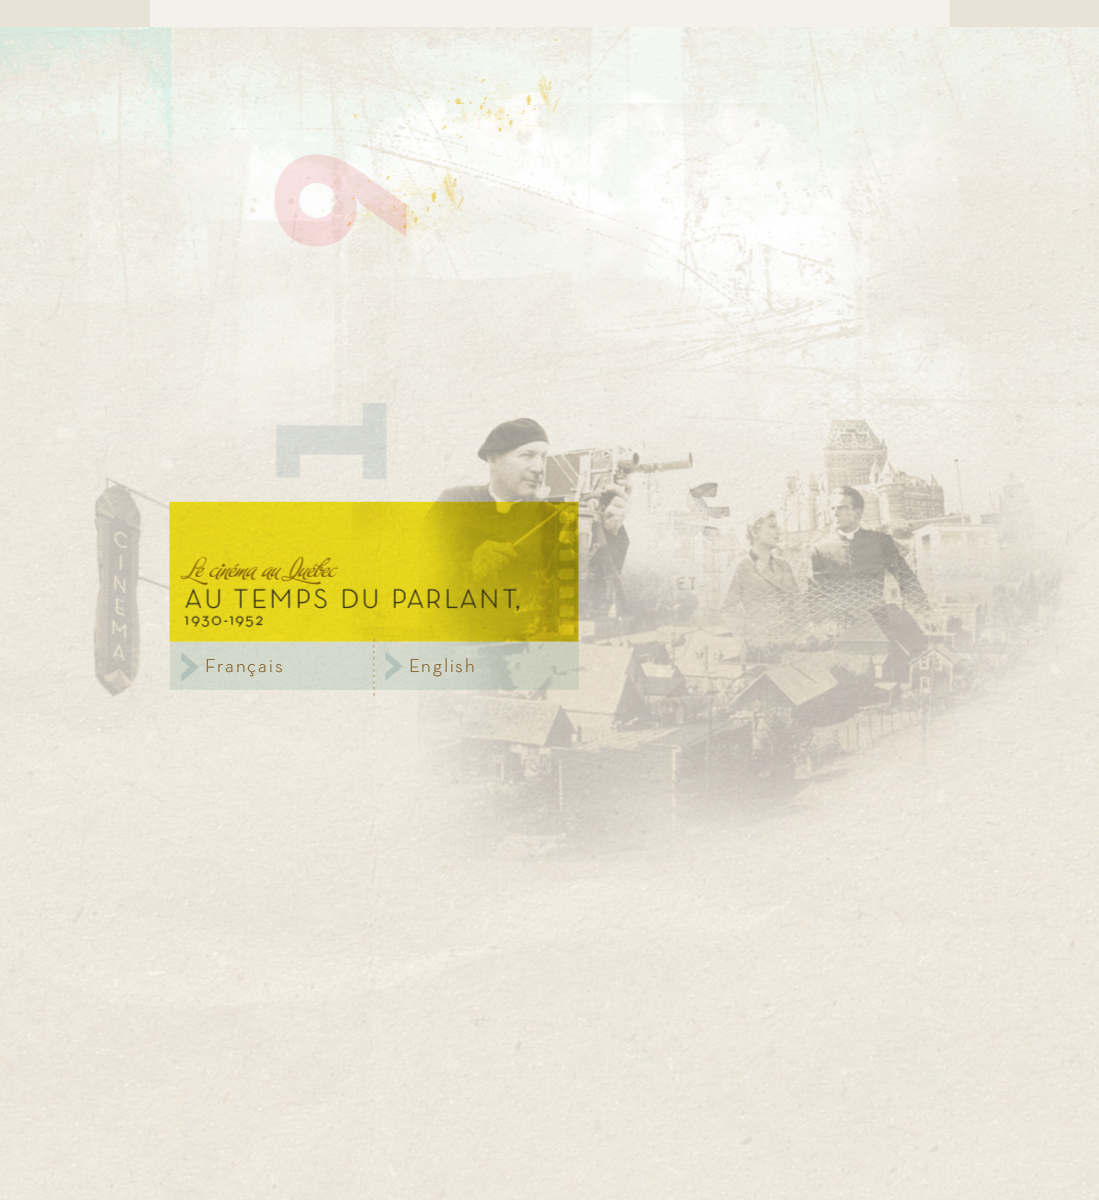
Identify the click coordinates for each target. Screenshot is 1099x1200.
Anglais (477, 666)
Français (272, 666)
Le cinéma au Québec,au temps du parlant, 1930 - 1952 (374, 572)
